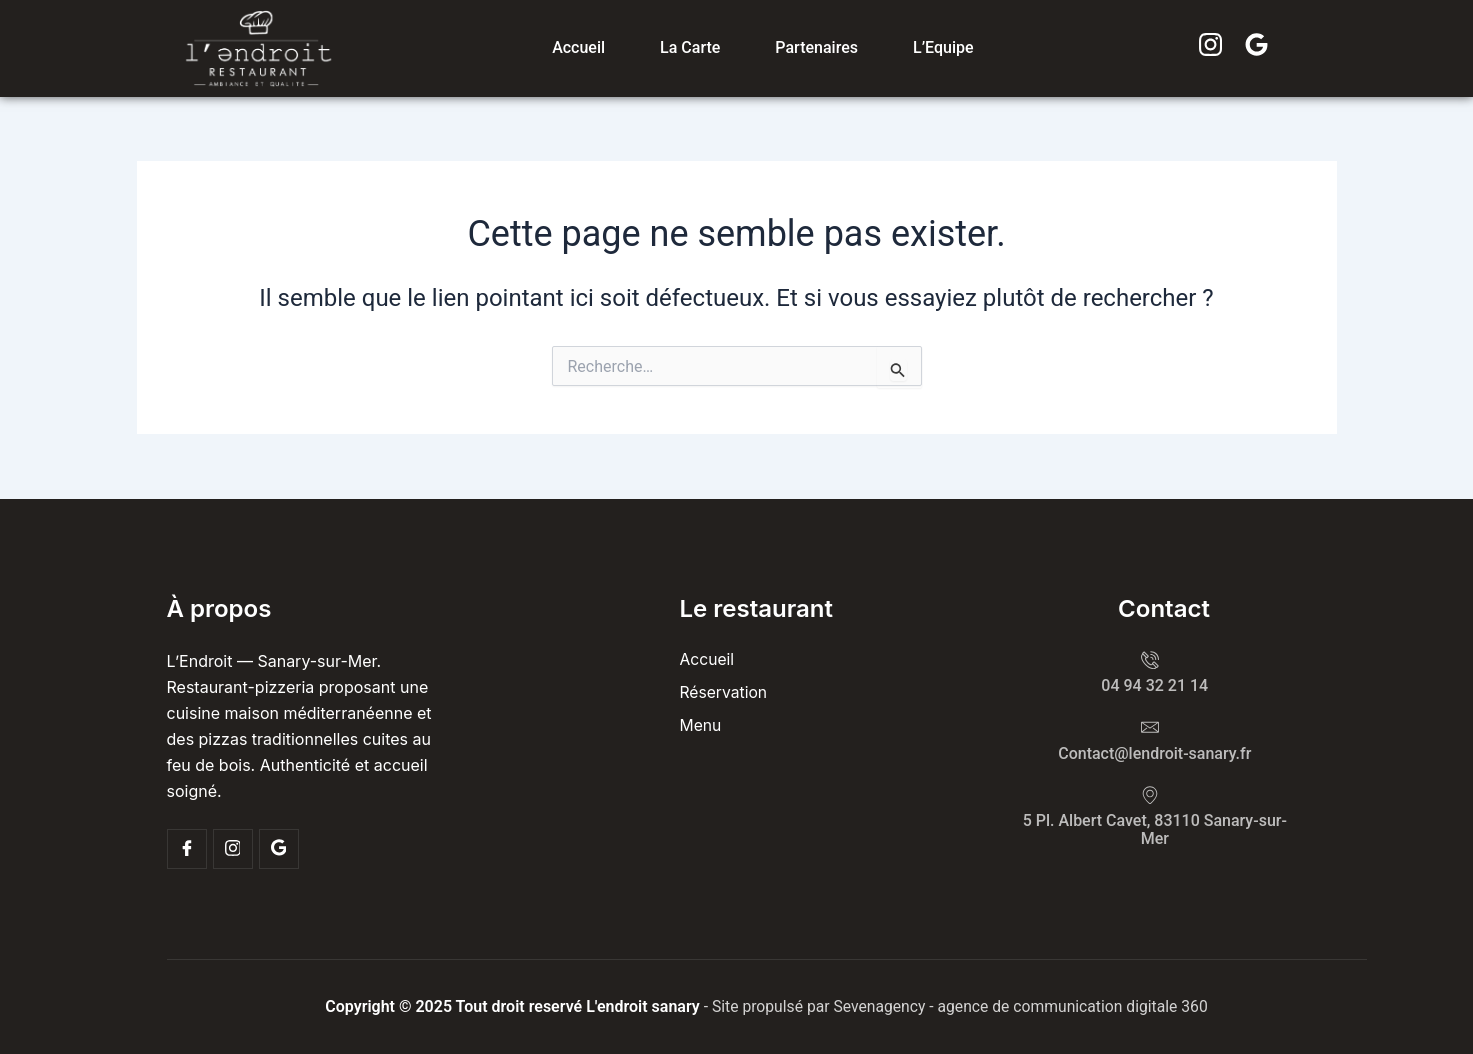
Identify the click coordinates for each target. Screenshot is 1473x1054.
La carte (690, 47)
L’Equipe (943, 47)
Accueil (578, 47)
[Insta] (233, 849)
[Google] (279, 849)
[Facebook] (187, 849)
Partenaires (816, 47)
